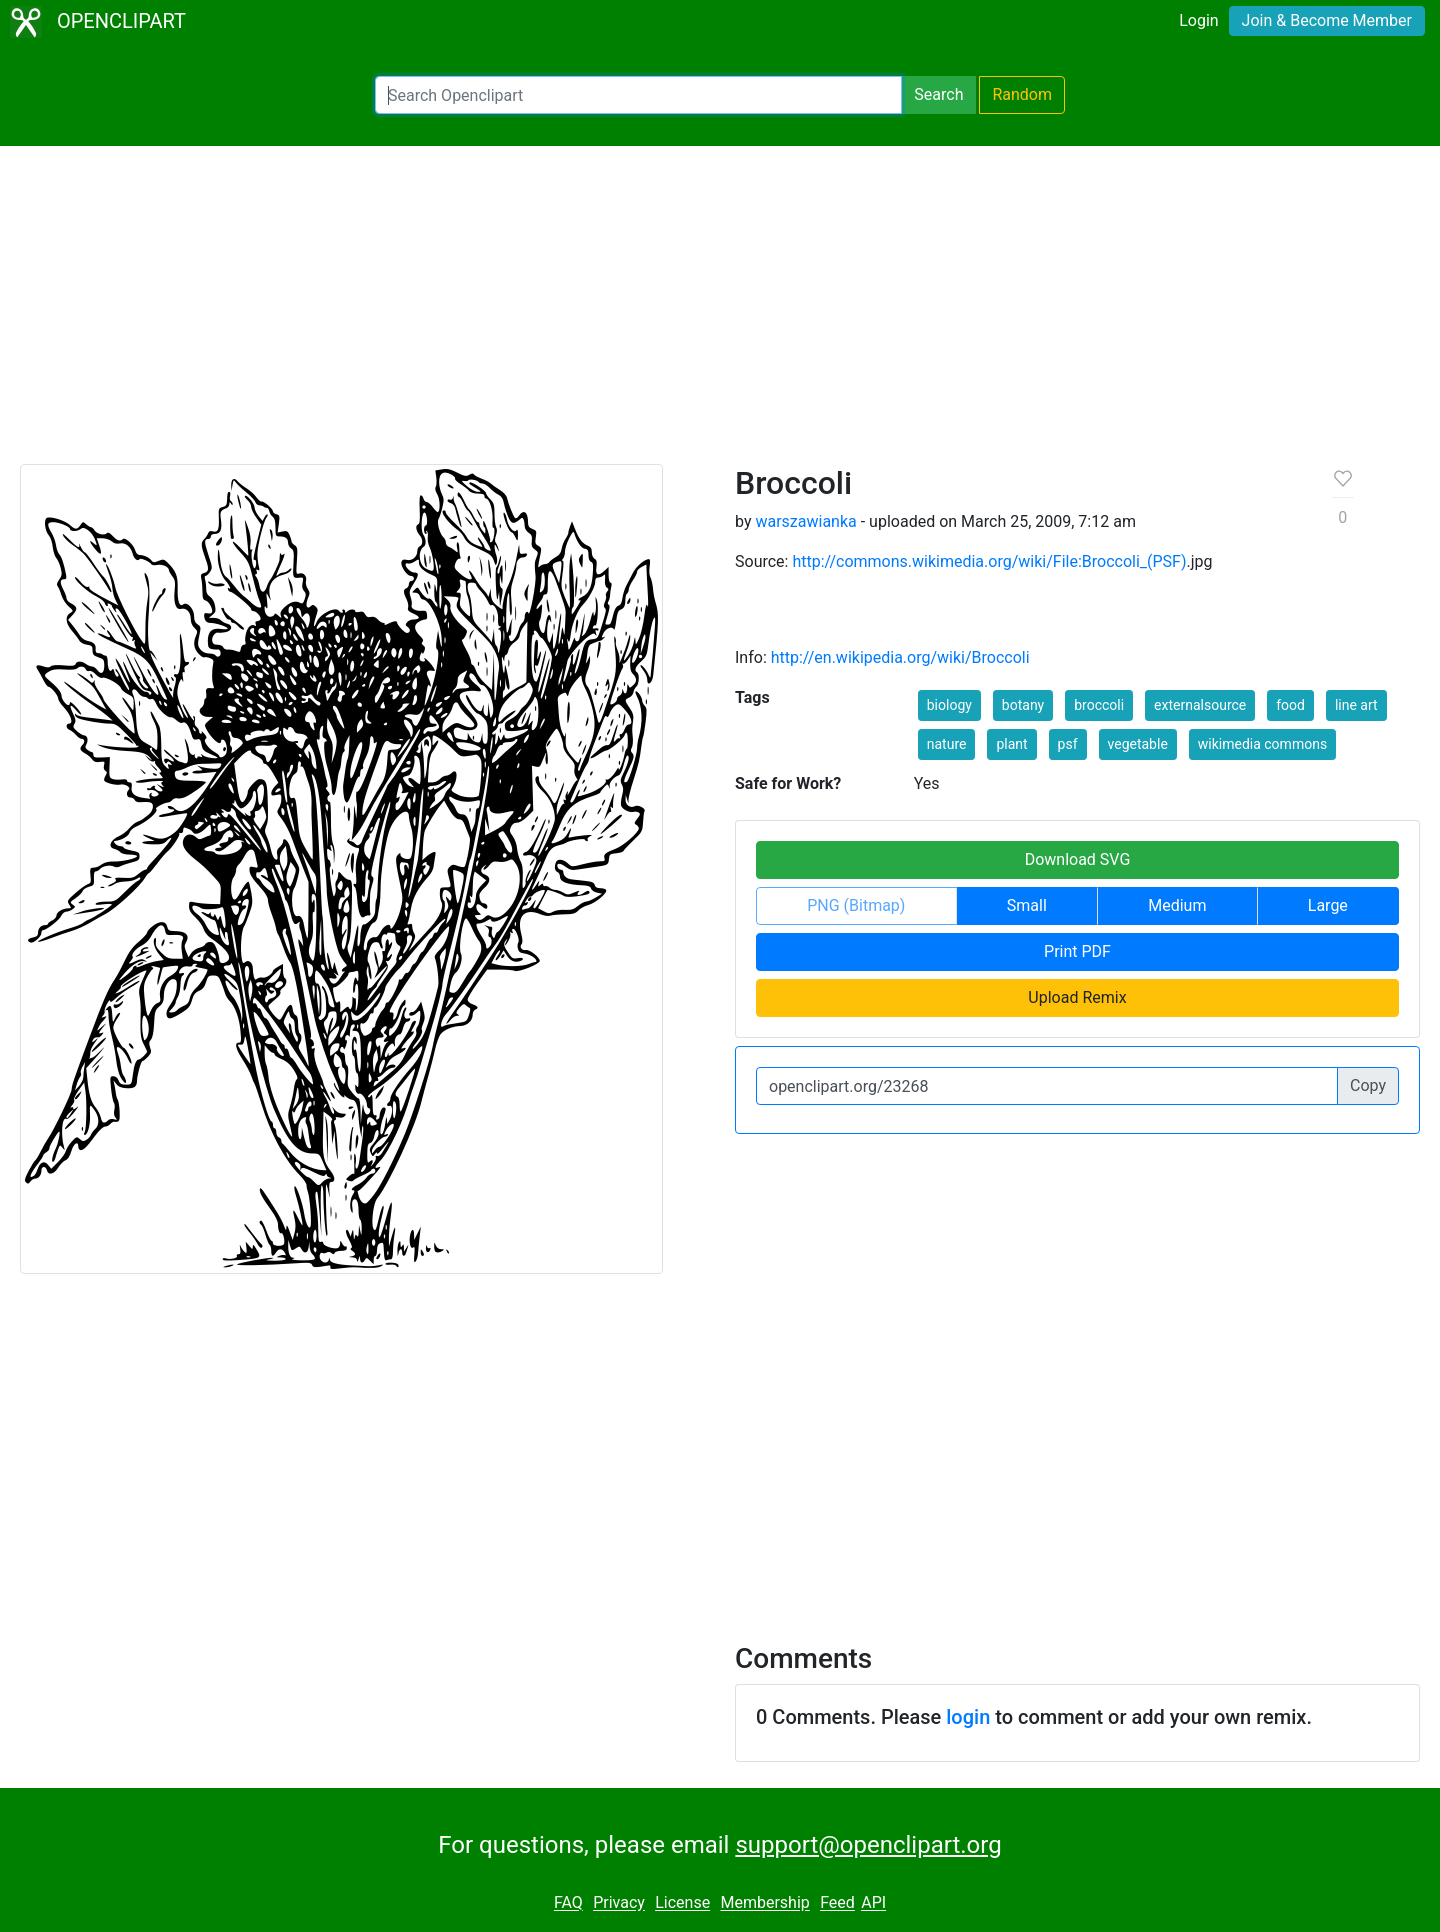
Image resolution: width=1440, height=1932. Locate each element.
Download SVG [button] (1078, 859)
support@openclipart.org (868, 1845)
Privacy (619, 1903)
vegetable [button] (1138, 744)
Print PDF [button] (1077, 951)
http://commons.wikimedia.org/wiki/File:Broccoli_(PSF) (989, 561)
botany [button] (1023, 705)
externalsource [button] (1200, 705)
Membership (764, 1903)
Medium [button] (1177, 905)
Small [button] (1027, 905)
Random (1022, 94)
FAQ (568, 1903)
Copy (1368, 1085)
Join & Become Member (1327, 20)
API (873, 1903)
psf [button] (1068, 744)
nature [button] (947, 744)
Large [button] (1328, 905)
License (682, 1903)
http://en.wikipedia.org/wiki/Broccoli (900, 657)
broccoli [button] (1099, 705)
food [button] (1290, 705)
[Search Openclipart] (638, 95)
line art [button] (1356, 705)
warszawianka (805, 521)
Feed (837, 1903)
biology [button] (949, 705)
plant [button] (1011, 744)
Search (938, 94)
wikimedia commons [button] (1262, 744)
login (968, 1717)
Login (1198, 20)
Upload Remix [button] (1077, 997)
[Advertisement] (720, 314)
